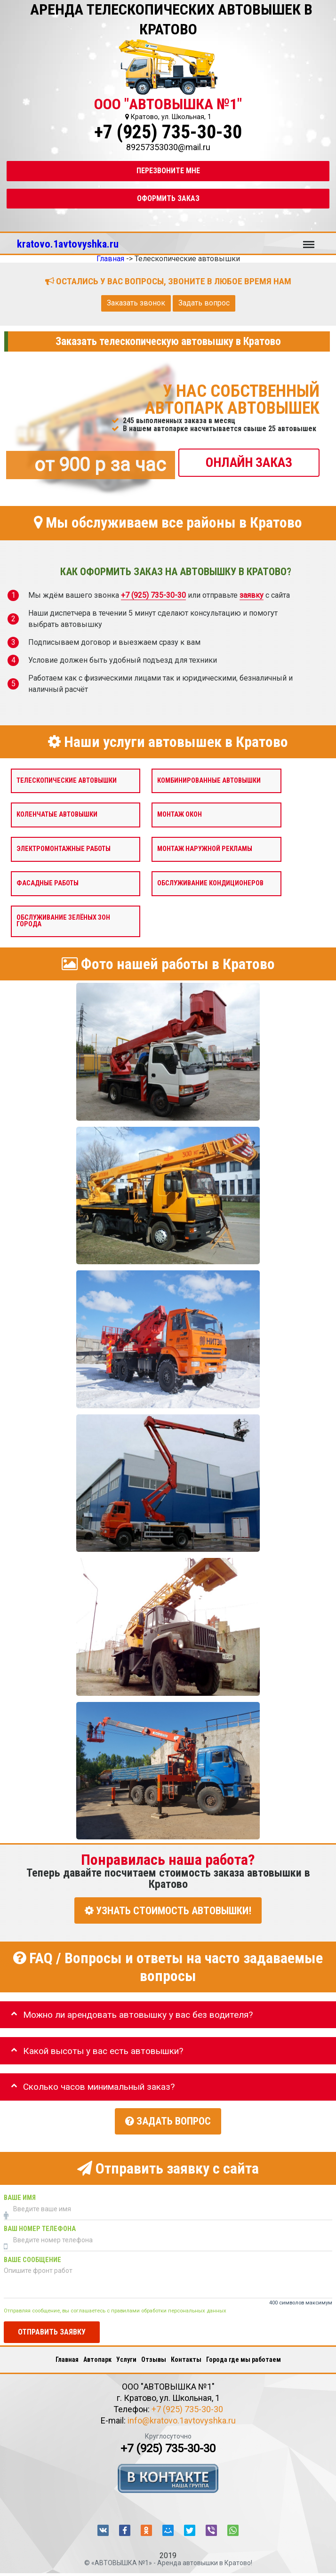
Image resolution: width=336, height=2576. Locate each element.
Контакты (186, 2355)
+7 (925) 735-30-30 (168, 132)
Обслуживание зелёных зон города (63, 921)
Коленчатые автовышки (56, 815)
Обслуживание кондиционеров (210, 883)
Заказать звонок (136, 302)
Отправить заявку (52, 2327)
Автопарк (97, 2355)
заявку (252, 595)
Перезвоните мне (168, 170)
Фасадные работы (47, 883)
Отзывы (153, 2355)
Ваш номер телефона (40, 2224)
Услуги (126, 2355)
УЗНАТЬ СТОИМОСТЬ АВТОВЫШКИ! (168, 1911)
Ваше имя (20, 2193)
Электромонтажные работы (63, 849)
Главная (67, 2355)
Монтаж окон (179, 815)
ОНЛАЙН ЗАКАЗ (249, 462)
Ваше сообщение (32, 2255)
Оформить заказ (168, 198)
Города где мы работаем (243, 2355)
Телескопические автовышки (66, 781)
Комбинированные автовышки (209, 781)
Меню (308, 240)
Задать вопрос (204, 302)
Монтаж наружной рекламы (204, 849)
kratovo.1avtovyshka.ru (68, 244)
